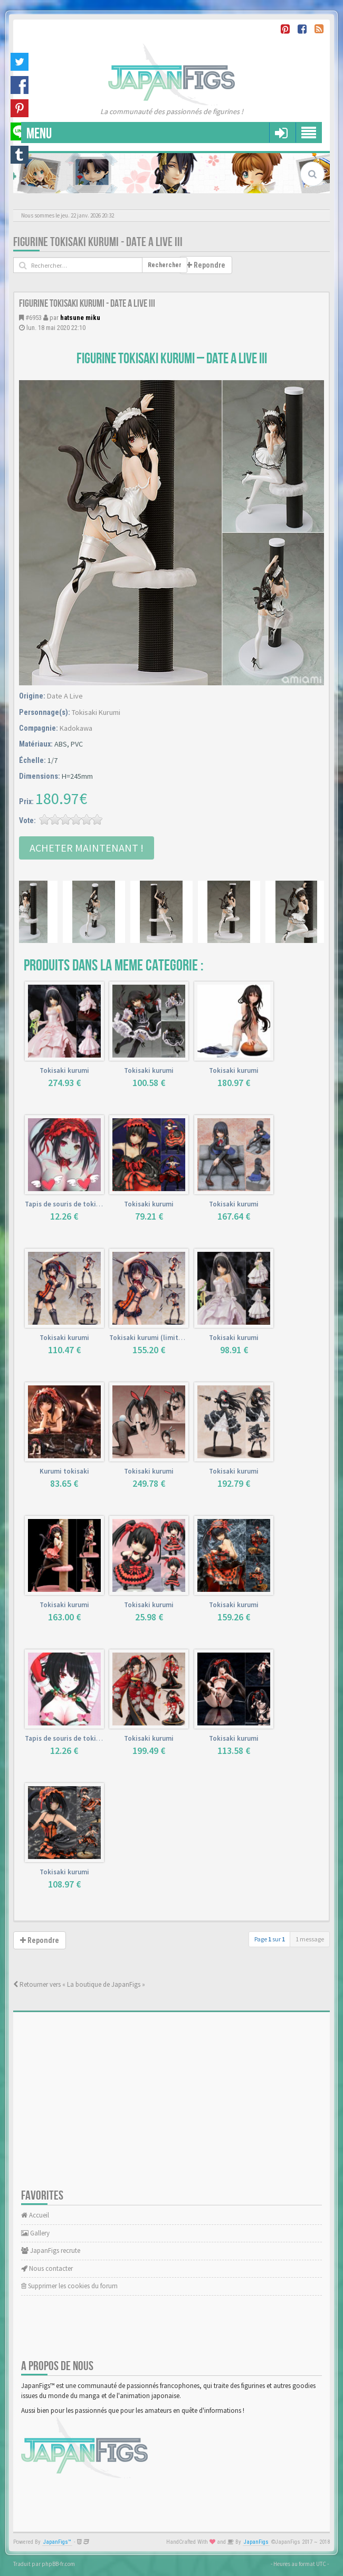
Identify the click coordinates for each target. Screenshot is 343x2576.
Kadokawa (76, 728)
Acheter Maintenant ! (87, 847)
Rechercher (165, 265)
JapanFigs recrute (50, 2250)
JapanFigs (256, 2542)
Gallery (35, 2233)
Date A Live (65, 696)
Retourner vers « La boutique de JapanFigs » (79, 1984)
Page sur (269, 1939)
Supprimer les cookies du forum (69, 2285)
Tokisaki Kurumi (96, 712)
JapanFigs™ (57, 2542)
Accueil (35, 2215)
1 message (310, 1939)
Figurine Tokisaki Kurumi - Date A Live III (98, 242)
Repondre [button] (205, 265)
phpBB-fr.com (58, 2564)
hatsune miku (80, 318)
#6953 (33, 318)
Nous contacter (47, 2268)
